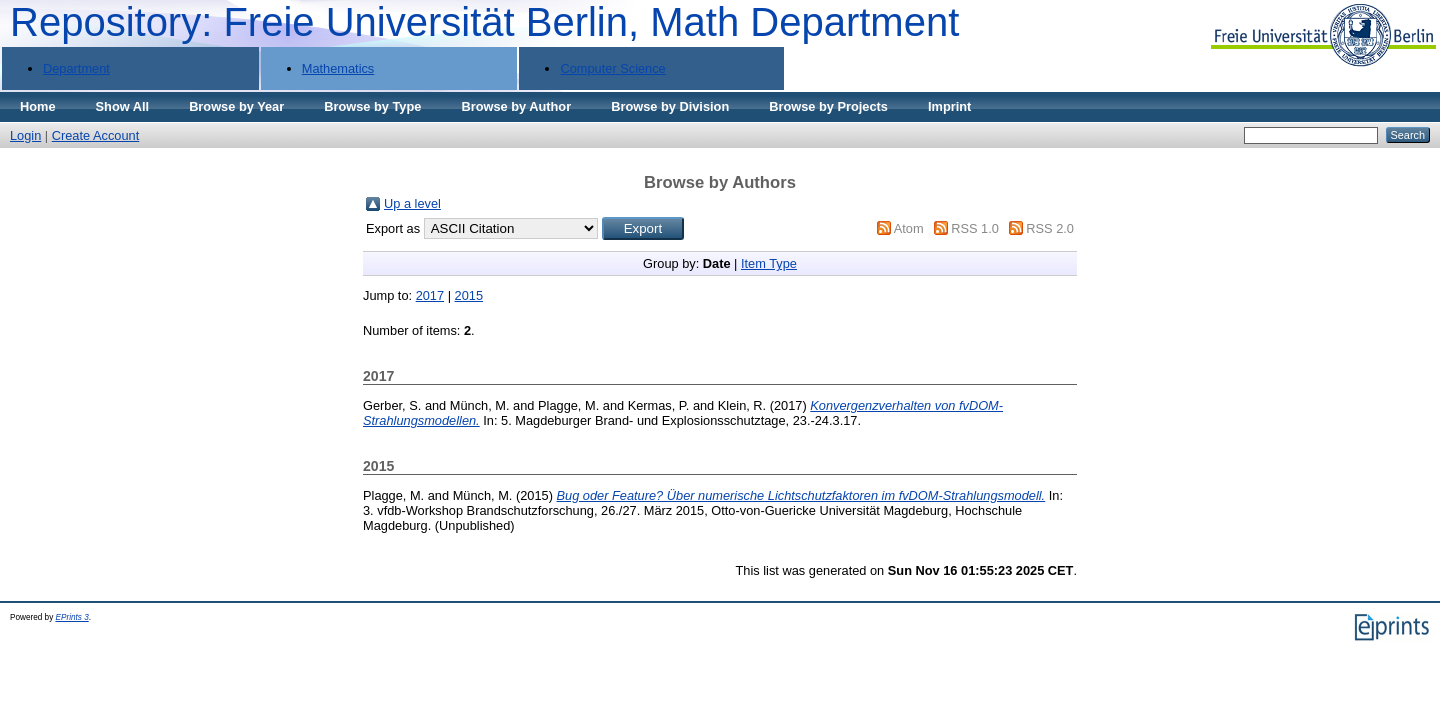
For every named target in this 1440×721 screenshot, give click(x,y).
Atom (909, 228)
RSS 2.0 (1050, 228)
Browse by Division (670, 106)
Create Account (96, 135)
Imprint (949, 106)
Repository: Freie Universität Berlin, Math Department (484, 22)
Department (76, 68)
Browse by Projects (828, 106)
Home (38, 106)
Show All (123, 106)
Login (25, 135)
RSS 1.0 (975, 228)
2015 (469, 295)
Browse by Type (372, 106)
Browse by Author (516, 106)
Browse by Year (236, 106)
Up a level (412, 203)
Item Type (769, 263)
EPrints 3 (72, 617)
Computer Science (612, 68)
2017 (430, 295)
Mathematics (338, 68)
